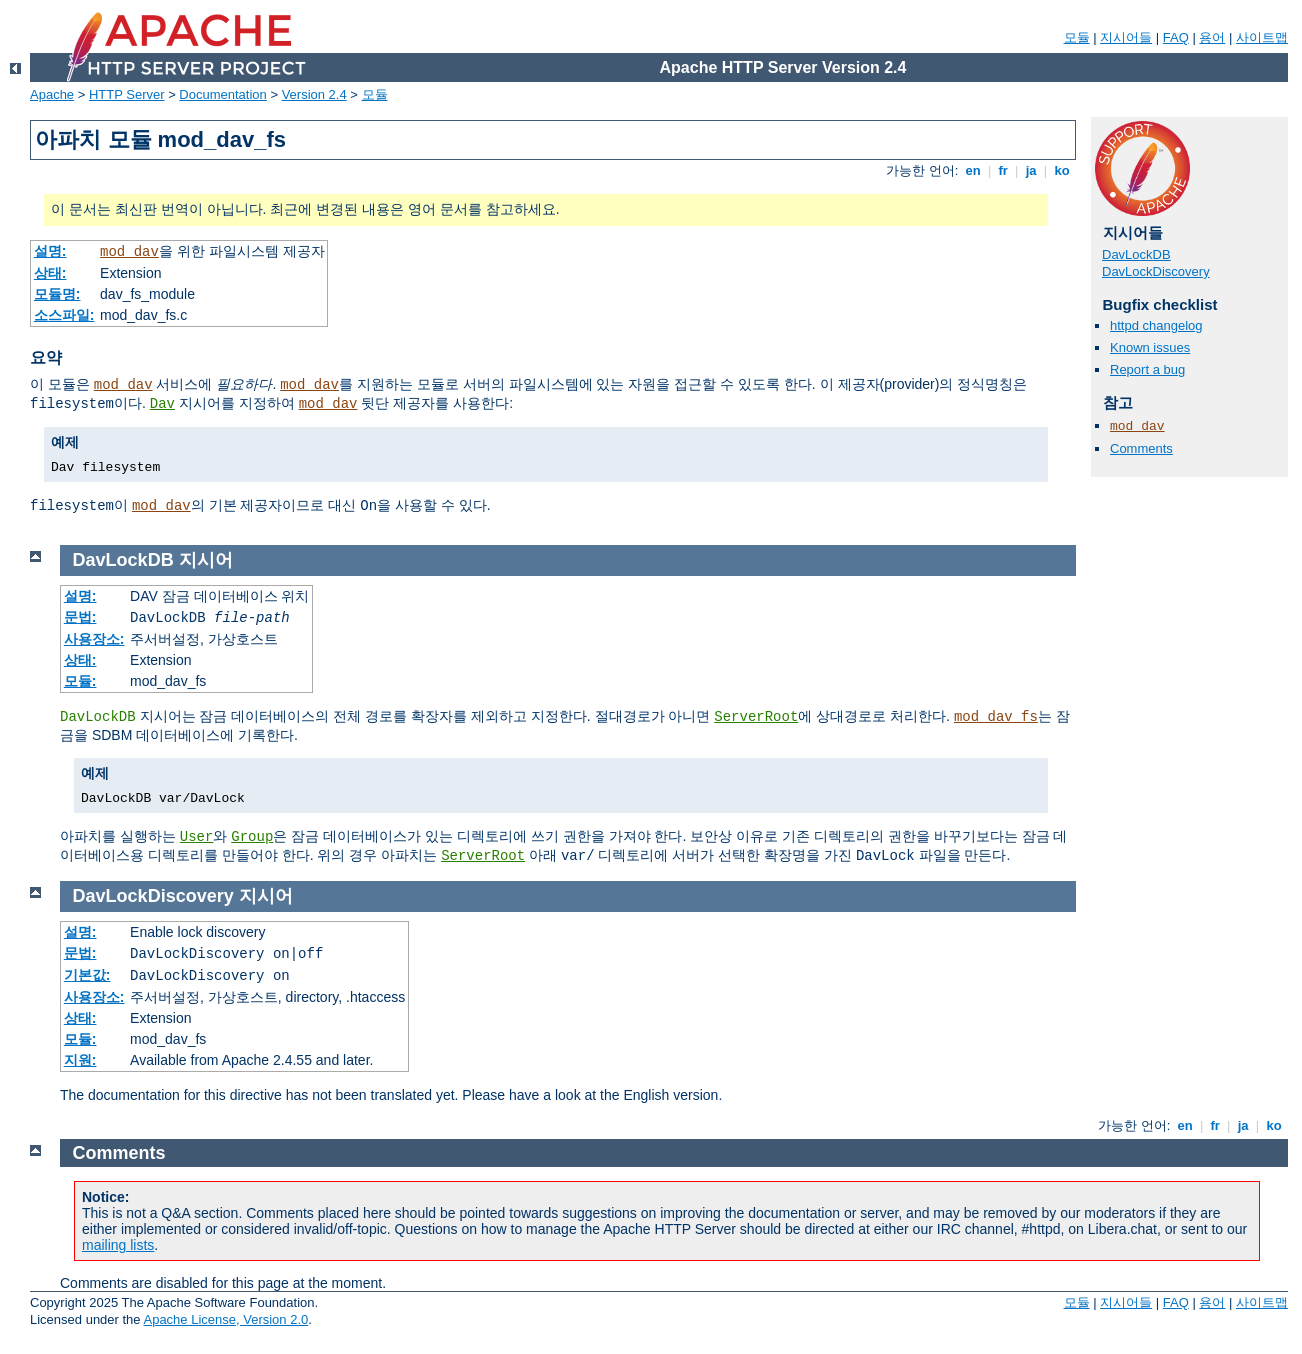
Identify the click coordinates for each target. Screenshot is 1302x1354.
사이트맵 (1262, 37)
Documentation (222, 94)
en (973, 170)
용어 (1212, 37)
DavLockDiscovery (1156, 271)
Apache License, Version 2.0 (225, 1319)
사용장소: (94, 639)
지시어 (206, 560)
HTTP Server (127, 94)
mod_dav (129, 252)
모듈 (1077, 37)
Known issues (1150, 347)
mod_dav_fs (996, 717)
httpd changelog (1156, 325)
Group (252, 837)
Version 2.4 (314, 94)
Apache (52, 94)
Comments (1141, 448)
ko (1062, 170)
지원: (80, 1060)
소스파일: (64, 315)
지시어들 (1126, 37)
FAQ (1176, 37)
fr (1003, 170)
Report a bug (1147, 369)
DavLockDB (1136, 254)
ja (1031, 170)
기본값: (87, 975)
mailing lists (118, 1245)
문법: (80, 617)
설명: (50, 251)
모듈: (80, 681)
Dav (162, 404)
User (197, 837)
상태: (50, 273)
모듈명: (57, 294)
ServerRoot (756, 717)
